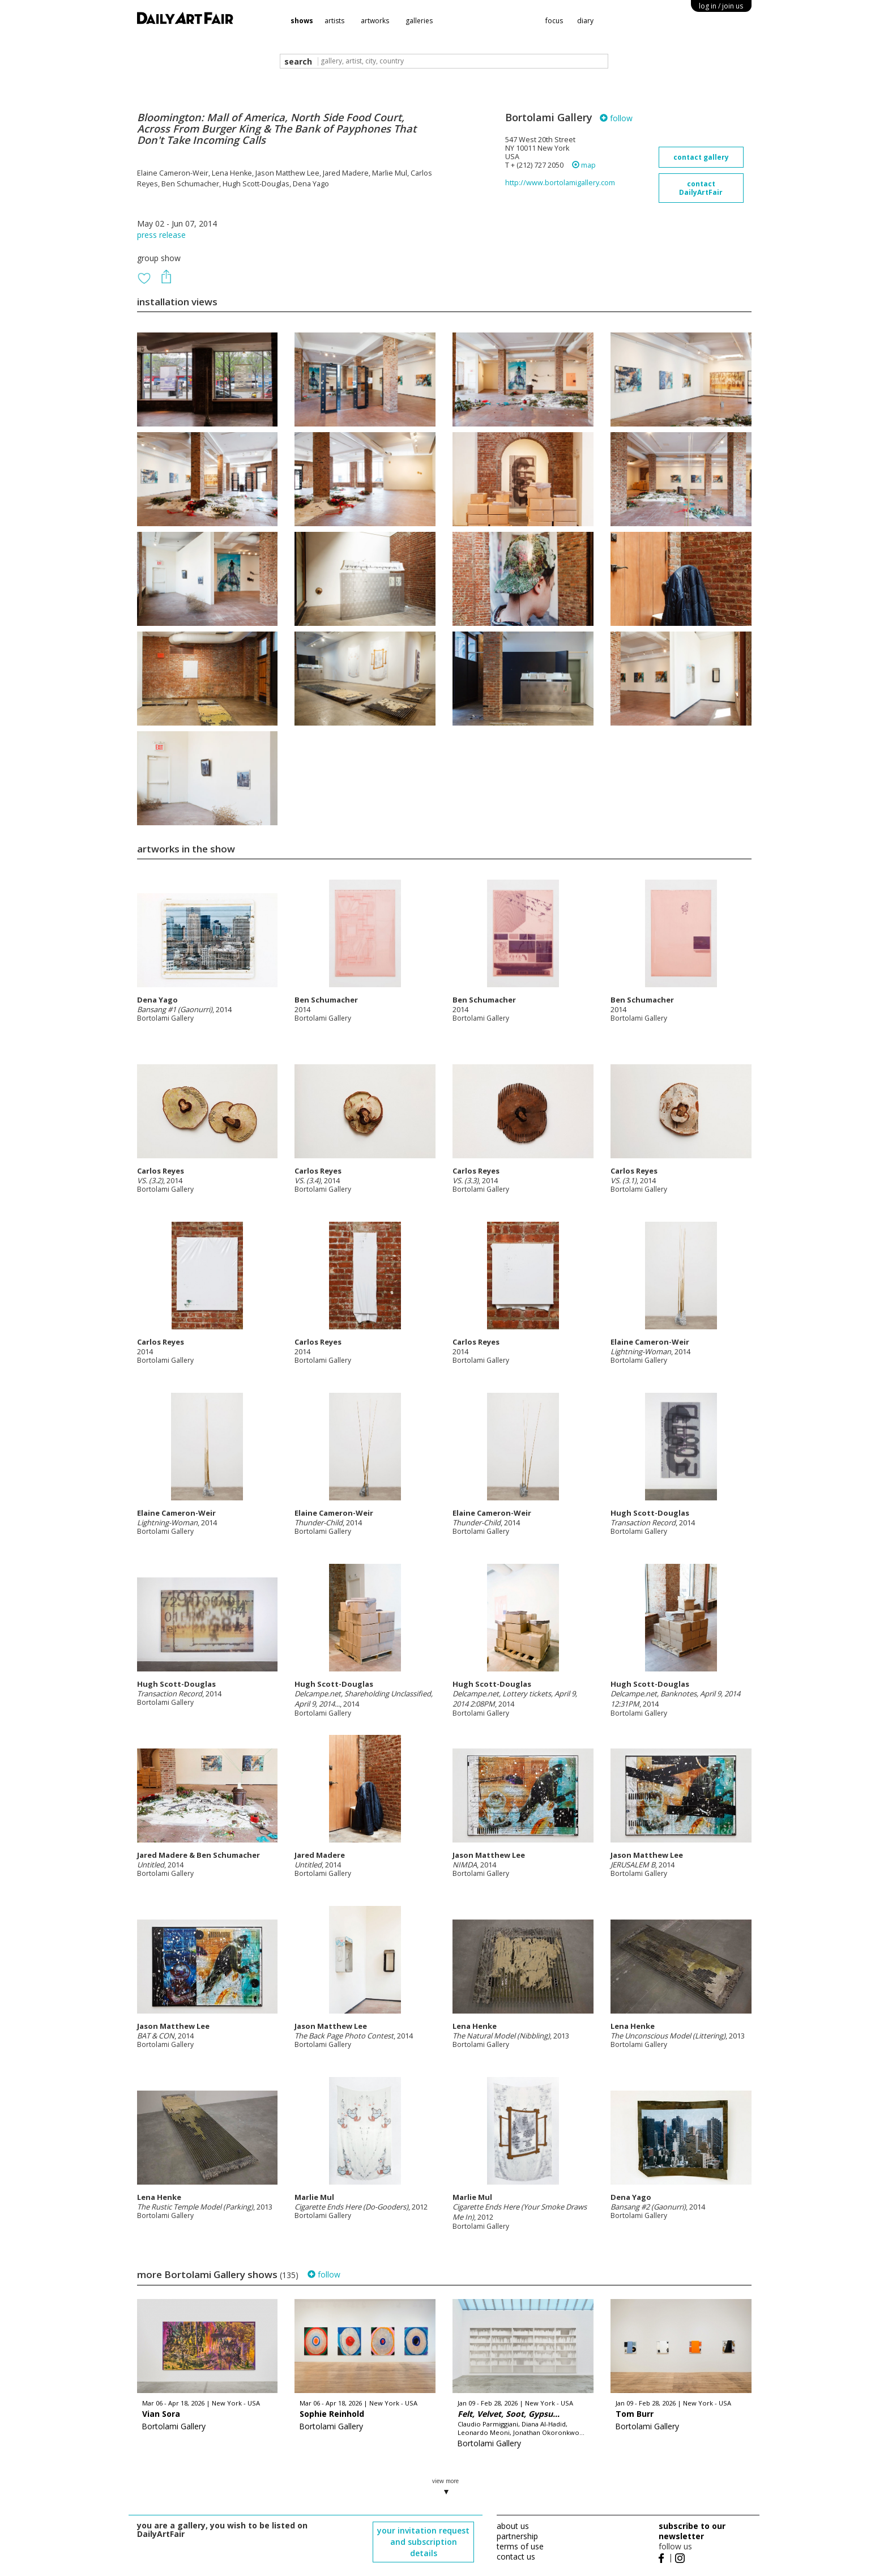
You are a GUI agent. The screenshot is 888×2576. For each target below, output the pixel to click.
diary (585, 20)
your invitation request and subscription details (423, 2541)
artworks (375, 20)
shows (302, 20)
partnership (517, 2536)
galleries (419, 20)
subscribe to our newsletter (692, 2530)
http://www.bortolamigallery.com (560, 182)
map (584, 165)
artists (334, 20)
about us (513, 2525)
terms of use (520, 2546)
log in (721, 6)
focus (554, 20)
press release (161, 234)
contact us (516, 2556)
